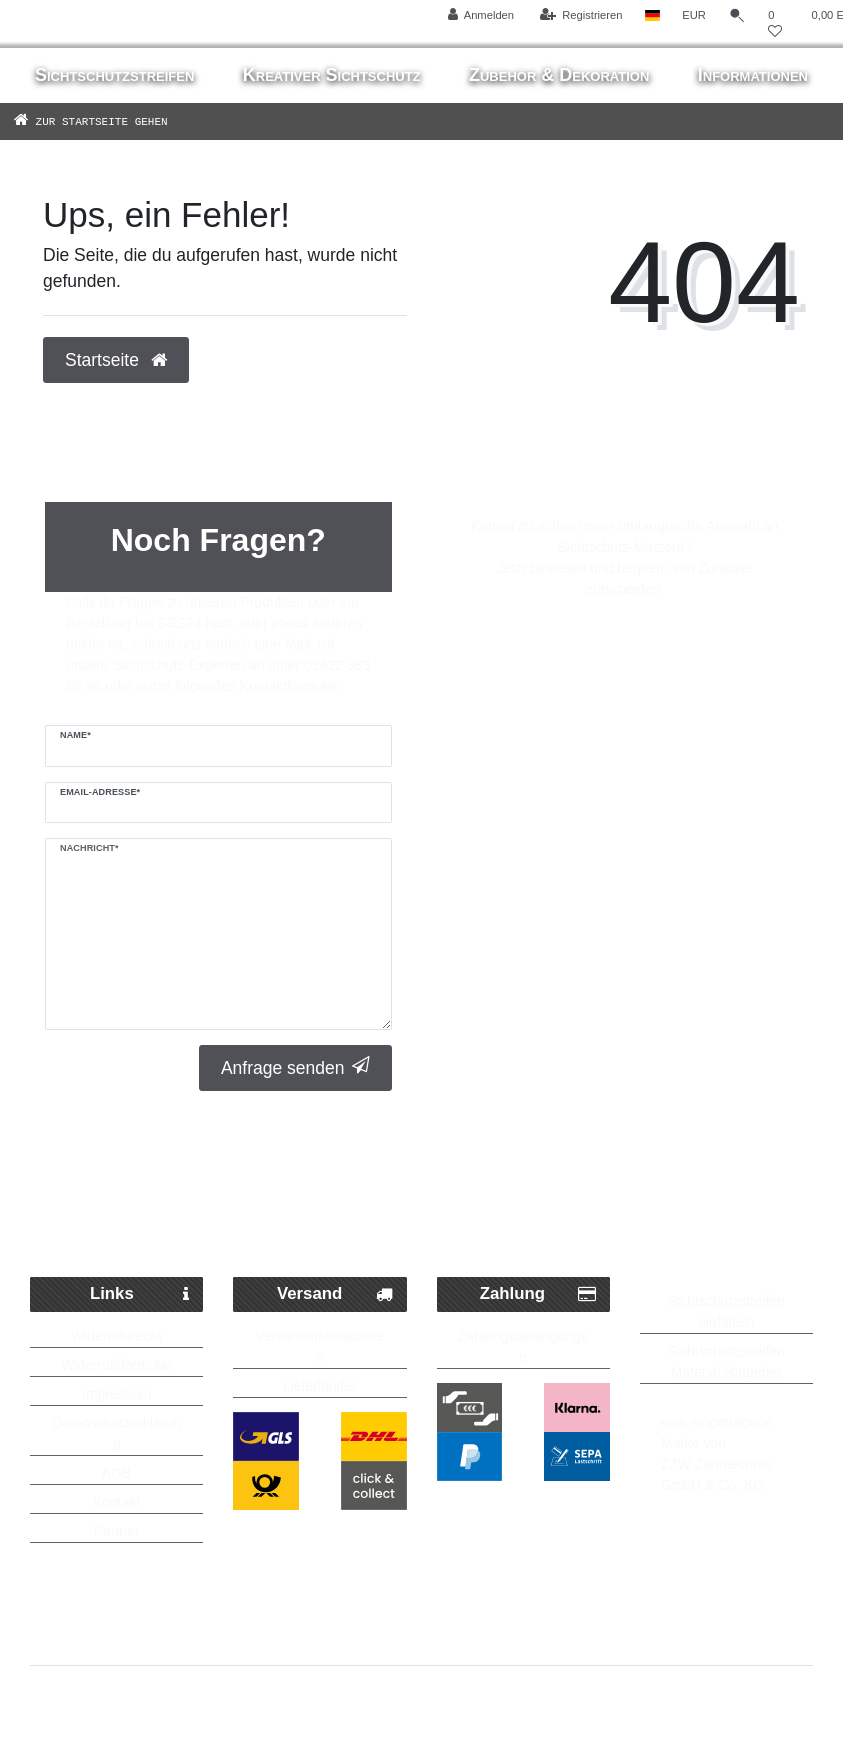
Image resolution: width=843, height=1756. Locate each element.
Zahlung (538, 1294)
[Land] (652, 15)
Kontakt (116, 1502)
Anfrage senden (295, 1067)
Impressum (116, 1394)
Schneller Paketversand (166, 1174)
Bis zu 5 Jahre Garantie (708, 1174)
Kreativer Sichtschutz (332, 75)
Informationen (753, 75)
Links (139, 1294)
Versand (335, 1294)
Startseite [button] (116, 360)
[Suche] (737, 15)
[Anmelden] (481, 15)
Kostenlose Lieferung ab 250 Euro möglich (421, 1214)
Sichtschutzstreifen (114, 75)
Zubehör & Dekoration (559, 75)
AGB (117, 1473)
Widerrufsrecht (116, 1336)
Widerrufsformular (116, 1365)
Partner (117, 1531)
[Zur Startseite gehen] (120, 121)
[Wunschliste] (775, 24)
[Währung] (694, 15)
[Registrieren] (580, 15)
